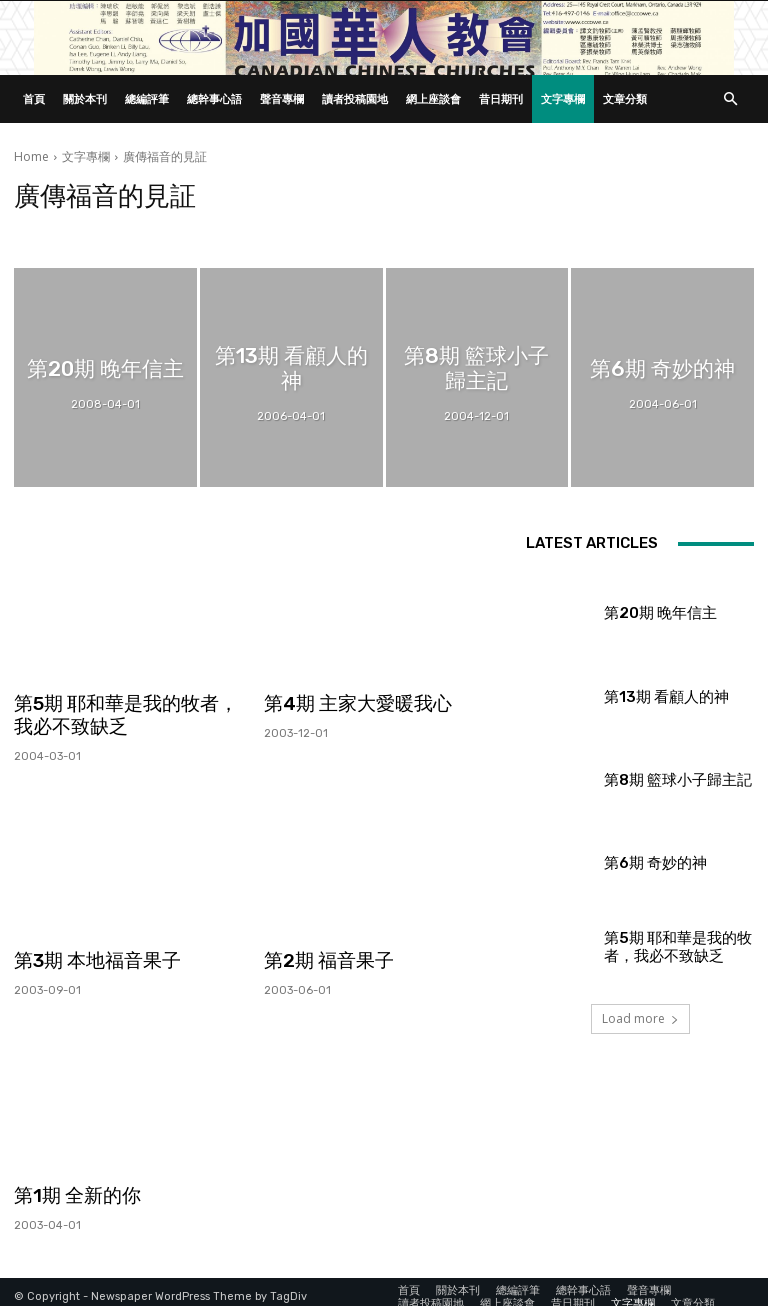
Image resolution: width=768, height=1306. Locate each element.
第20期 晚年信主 (645, 613)
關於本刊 (85, 98)
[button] (730, 99)
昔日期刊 (501, 98)
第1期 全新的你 (71, 1188)
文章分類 (625, 98)
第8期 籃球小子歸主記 (658, 779)
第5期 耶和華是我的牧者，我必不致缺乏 (123, 713)
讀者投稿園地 (355, 98)
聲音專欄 (282, 98)
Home (31, 156)
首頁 (34, 98)
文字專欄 (563, 98)
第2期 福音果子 (322, 956)
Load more (640, 1018)
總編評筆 (147, 98)
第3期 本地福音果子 (89, 956)
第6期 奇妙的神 (642, 863)
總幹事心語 (214, 98)
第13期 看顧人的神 (650, 696)
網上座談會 (433, 98)
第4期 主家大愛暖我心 (348, 703)
